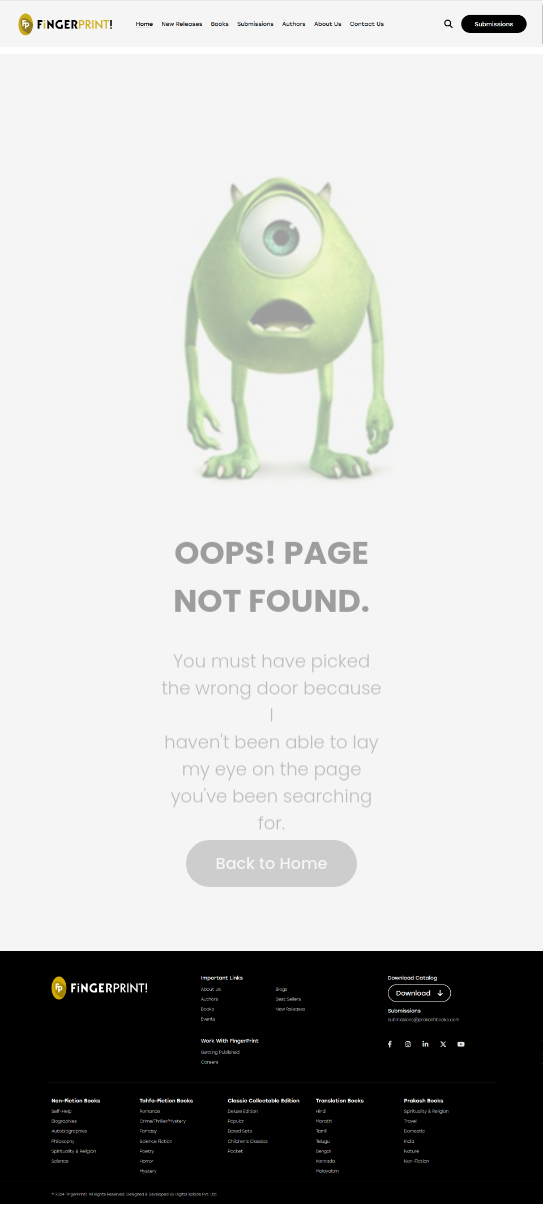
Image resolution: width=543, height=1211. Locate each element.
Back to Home (272, 863)
